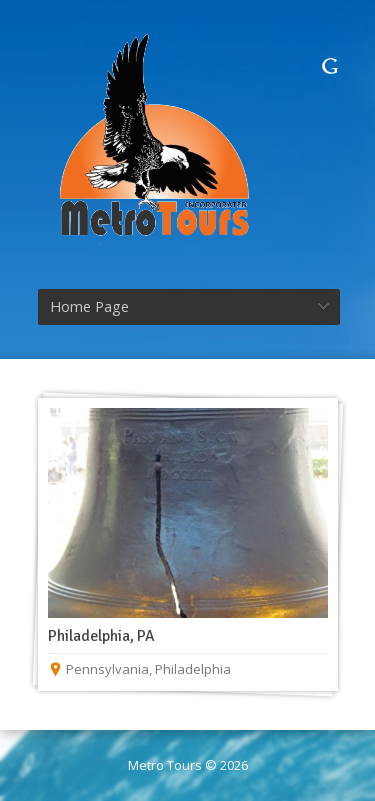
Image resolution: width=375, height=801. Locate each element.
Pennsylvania (107, 669)
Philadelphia (193, 669)
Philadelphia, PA (101, 636)
